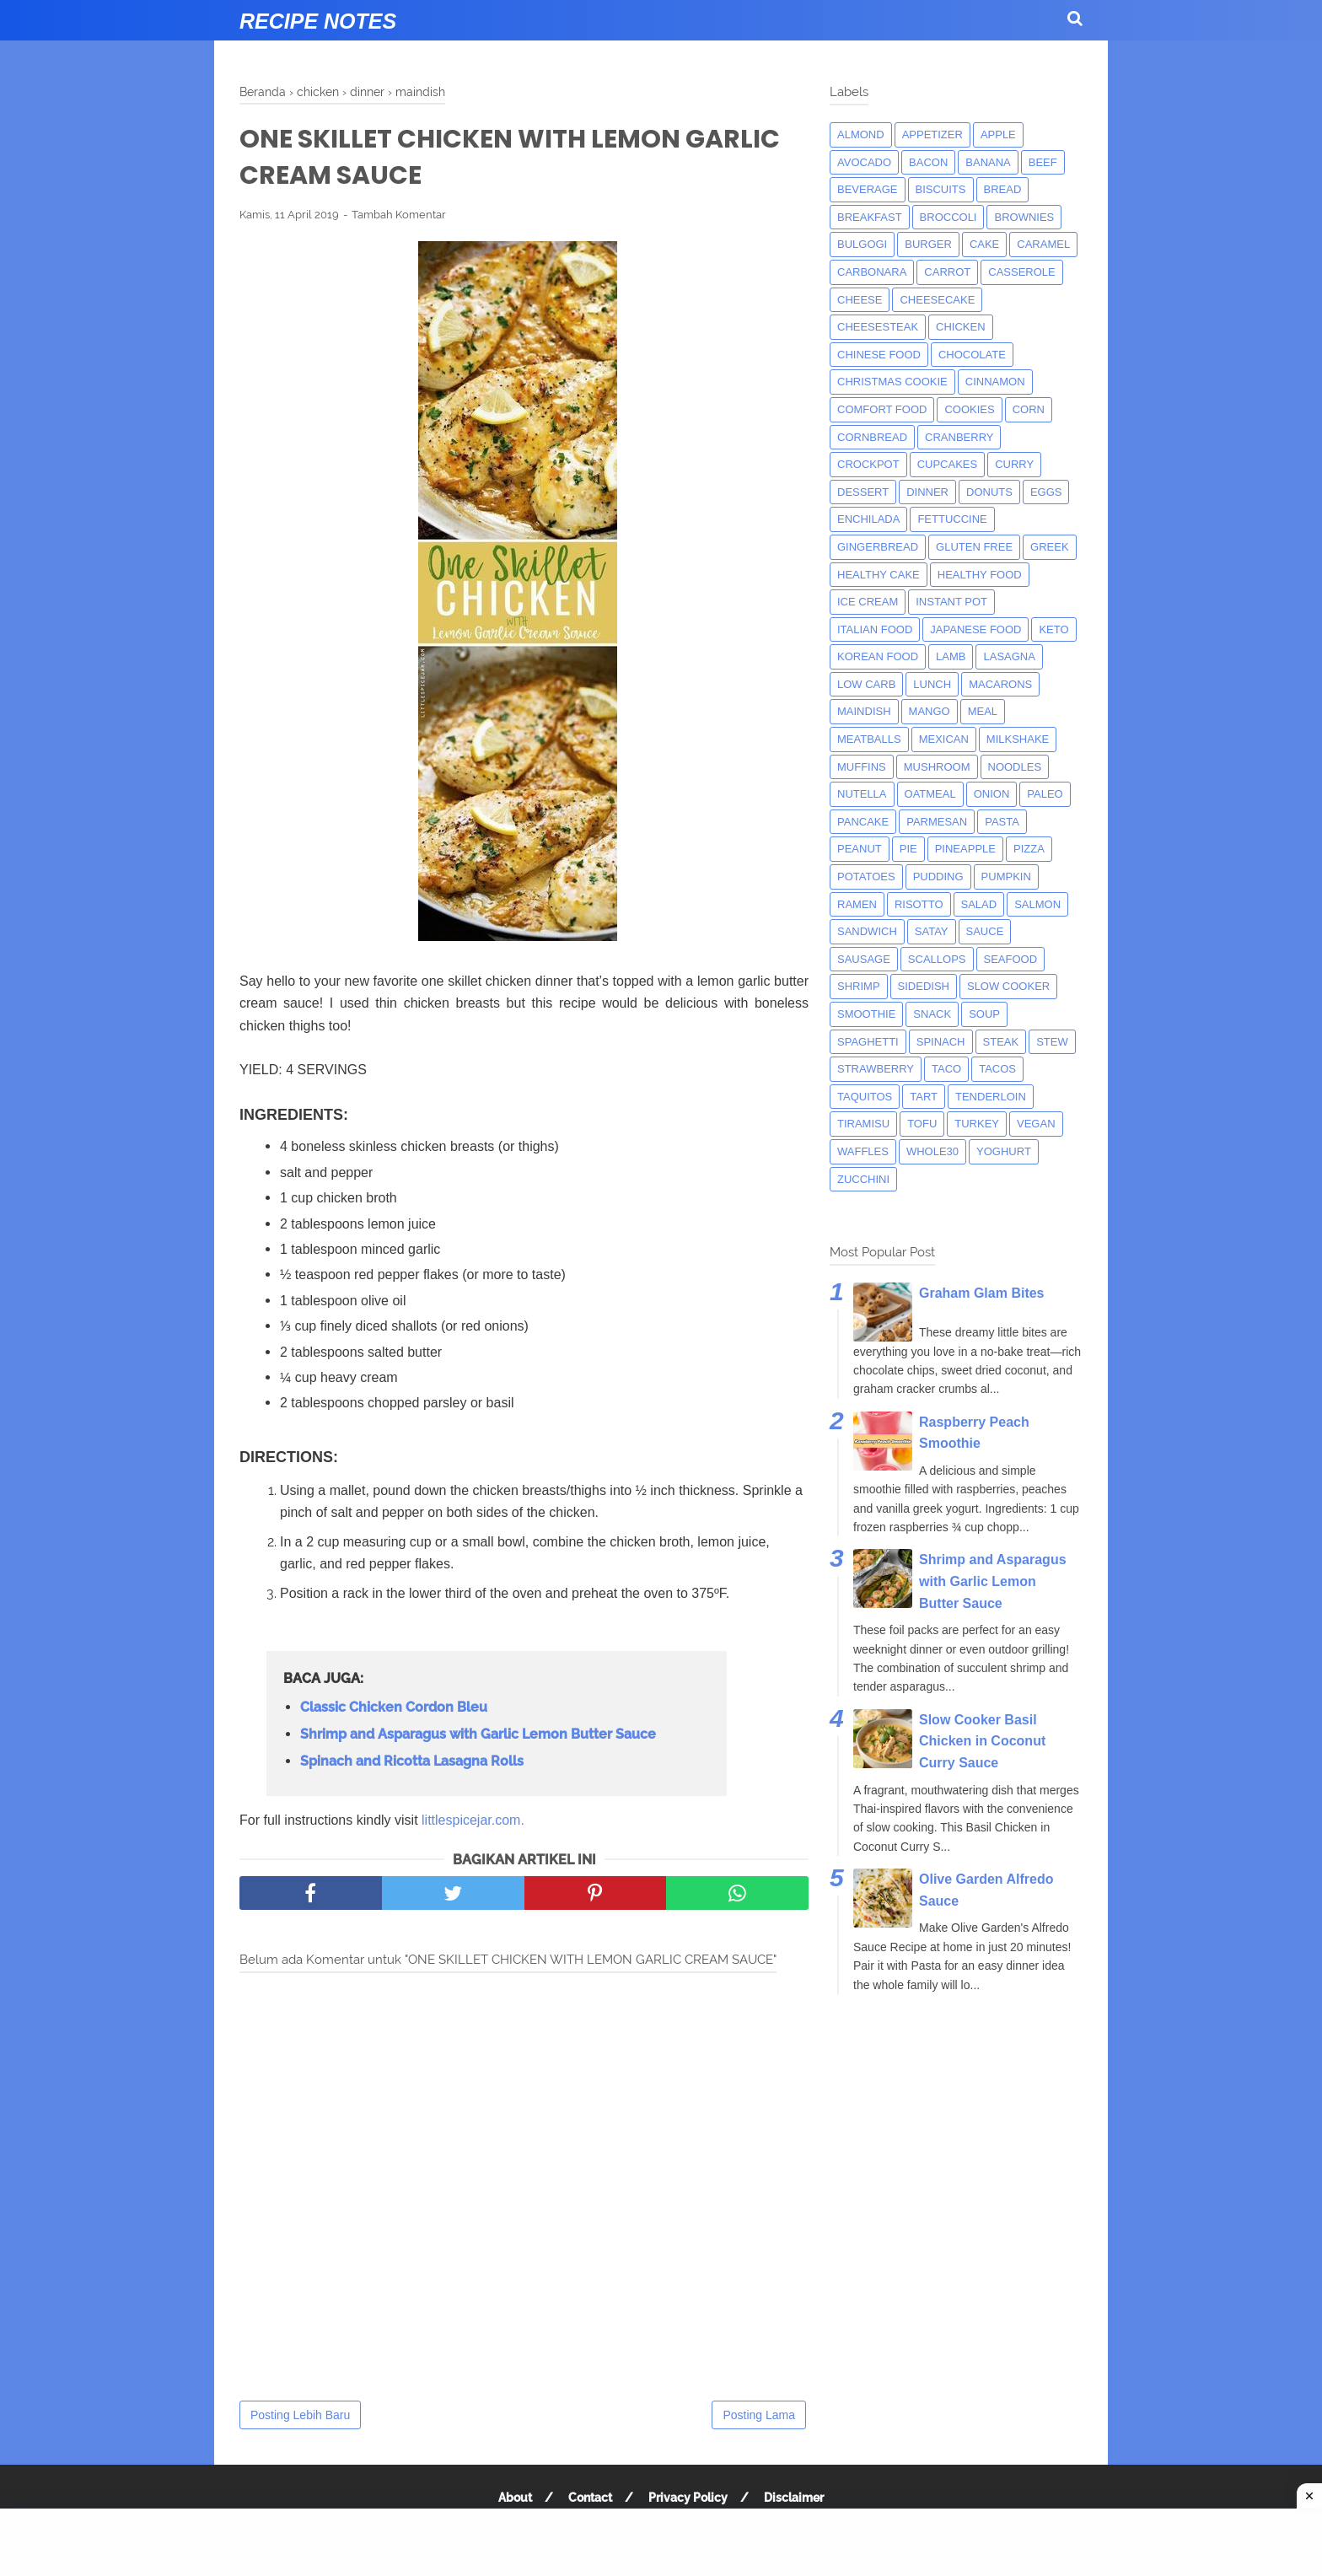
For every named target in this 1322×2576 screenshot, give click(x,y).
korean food (877, 656)
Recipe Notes (317, 21)
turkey (976, 1123)
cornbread (872, 437)
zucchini (863, 1179)
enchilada (868, 519)
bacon (928, 162)
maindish (864, 711)
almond (860, 134)
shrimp (858, 986)
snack (932, 1014)
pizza (1029, 848)
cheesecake (937, 299)
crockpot (868, 464)
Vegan (1036, 1123)
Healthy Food (980, 574)
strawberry (875, 1068)
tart (924, 1096)
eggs (1046, 492)
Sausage (863, 959)
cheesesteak (877, 326)
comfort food (882, 409)
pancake (863, 821)
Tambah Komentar (399, 214)
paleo (1044, 794)
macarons (1000, 684)
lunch (932, 684)
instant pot (951, 601)
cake (984, 244)
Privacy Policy (688, 2497)
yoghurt (1003, 1151)
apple (998, 134)
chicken (961, 326)
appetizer (932, 134)
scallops (937, 959)
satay (932, 931)
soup (984, 1014)
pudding (938, 876)
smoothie (866, 1014)
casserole (1021, 272)
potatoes (866, 876)
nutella (862, 794)
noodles (1015, 767)
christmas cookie (892, 381)
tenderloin (990, 1096)
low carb (866, 684)
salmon (1037, 904)
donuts (989, 492)
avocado (864, 162)
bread (1003, 189)
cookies (969, 409)
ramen (857, 904)
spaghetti (868, 1041)
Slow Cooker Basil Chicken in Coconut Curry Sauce (982, 1741)
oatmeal (930, 794)
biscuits (941, 189)
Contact (590, 2497)
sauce (985, 931)
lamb (950, 656)
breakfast (869, 217)
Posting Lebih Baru (300, 2415)
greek (1049, 546)
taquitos (864, 1096)
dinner (927, 492)
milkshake (1017, 739)
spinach (940, 1041)
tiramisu (863, 1123)
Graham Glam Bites (982, 1293)
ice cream (867, 601)
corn (1029, 409)
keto (1053, 629)
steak (1001, 1041)
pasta (1002, 821)
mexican (944, 739)
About (515, 2497)
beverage (867, 189)
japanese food (975, 629)
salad (979, 904)
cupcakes (947, 464)
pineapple (965, 848)
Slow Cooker (1008, 986)
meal (982, 711)
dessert (863, 492)
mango (929, 711)
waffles (863, 1151)
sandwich (867, 931)
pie (908, 848)
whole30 (932, 1151)
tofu (922, 1123)
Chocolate (972, 354)
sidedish (923, 986)
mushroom (937, 767)
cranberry (959, 437)
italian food (874, 629)
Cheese (859, 299)
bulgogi (862, 244)
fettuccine (951, 519)
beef (1043, 162)
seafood (1011, 959)
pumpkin (1006, 876)
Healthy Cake (878, 574)
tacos (997, 1068)
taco (946, 1068)
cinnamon (995, 381)
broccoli (948, 217)
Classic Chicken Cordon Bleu (393, 1707)
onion (992, 794)
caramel (1043, 244)
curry (1014, 464)
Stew (1052, 1041)
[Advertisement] (661, 2542)
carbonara (871, 272)
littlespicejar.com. (473, 1820)
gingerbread (877, 546)
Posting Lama (759, 2415)
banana (987, 162)
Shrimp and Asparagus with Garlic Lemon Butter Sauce (478, 1734)
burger (928, 244)
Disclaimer (794, 2497)
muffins (861, 767)
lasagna (1008, 656)
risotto (919, 904)
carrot (947, 272)
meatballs (869, 739)
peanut (859, 848)
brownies (1024, 217)
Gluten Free (974, 546)
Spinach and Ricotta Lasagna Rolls (412, 1761)
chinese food (879, 354)
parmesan (936, 821)
